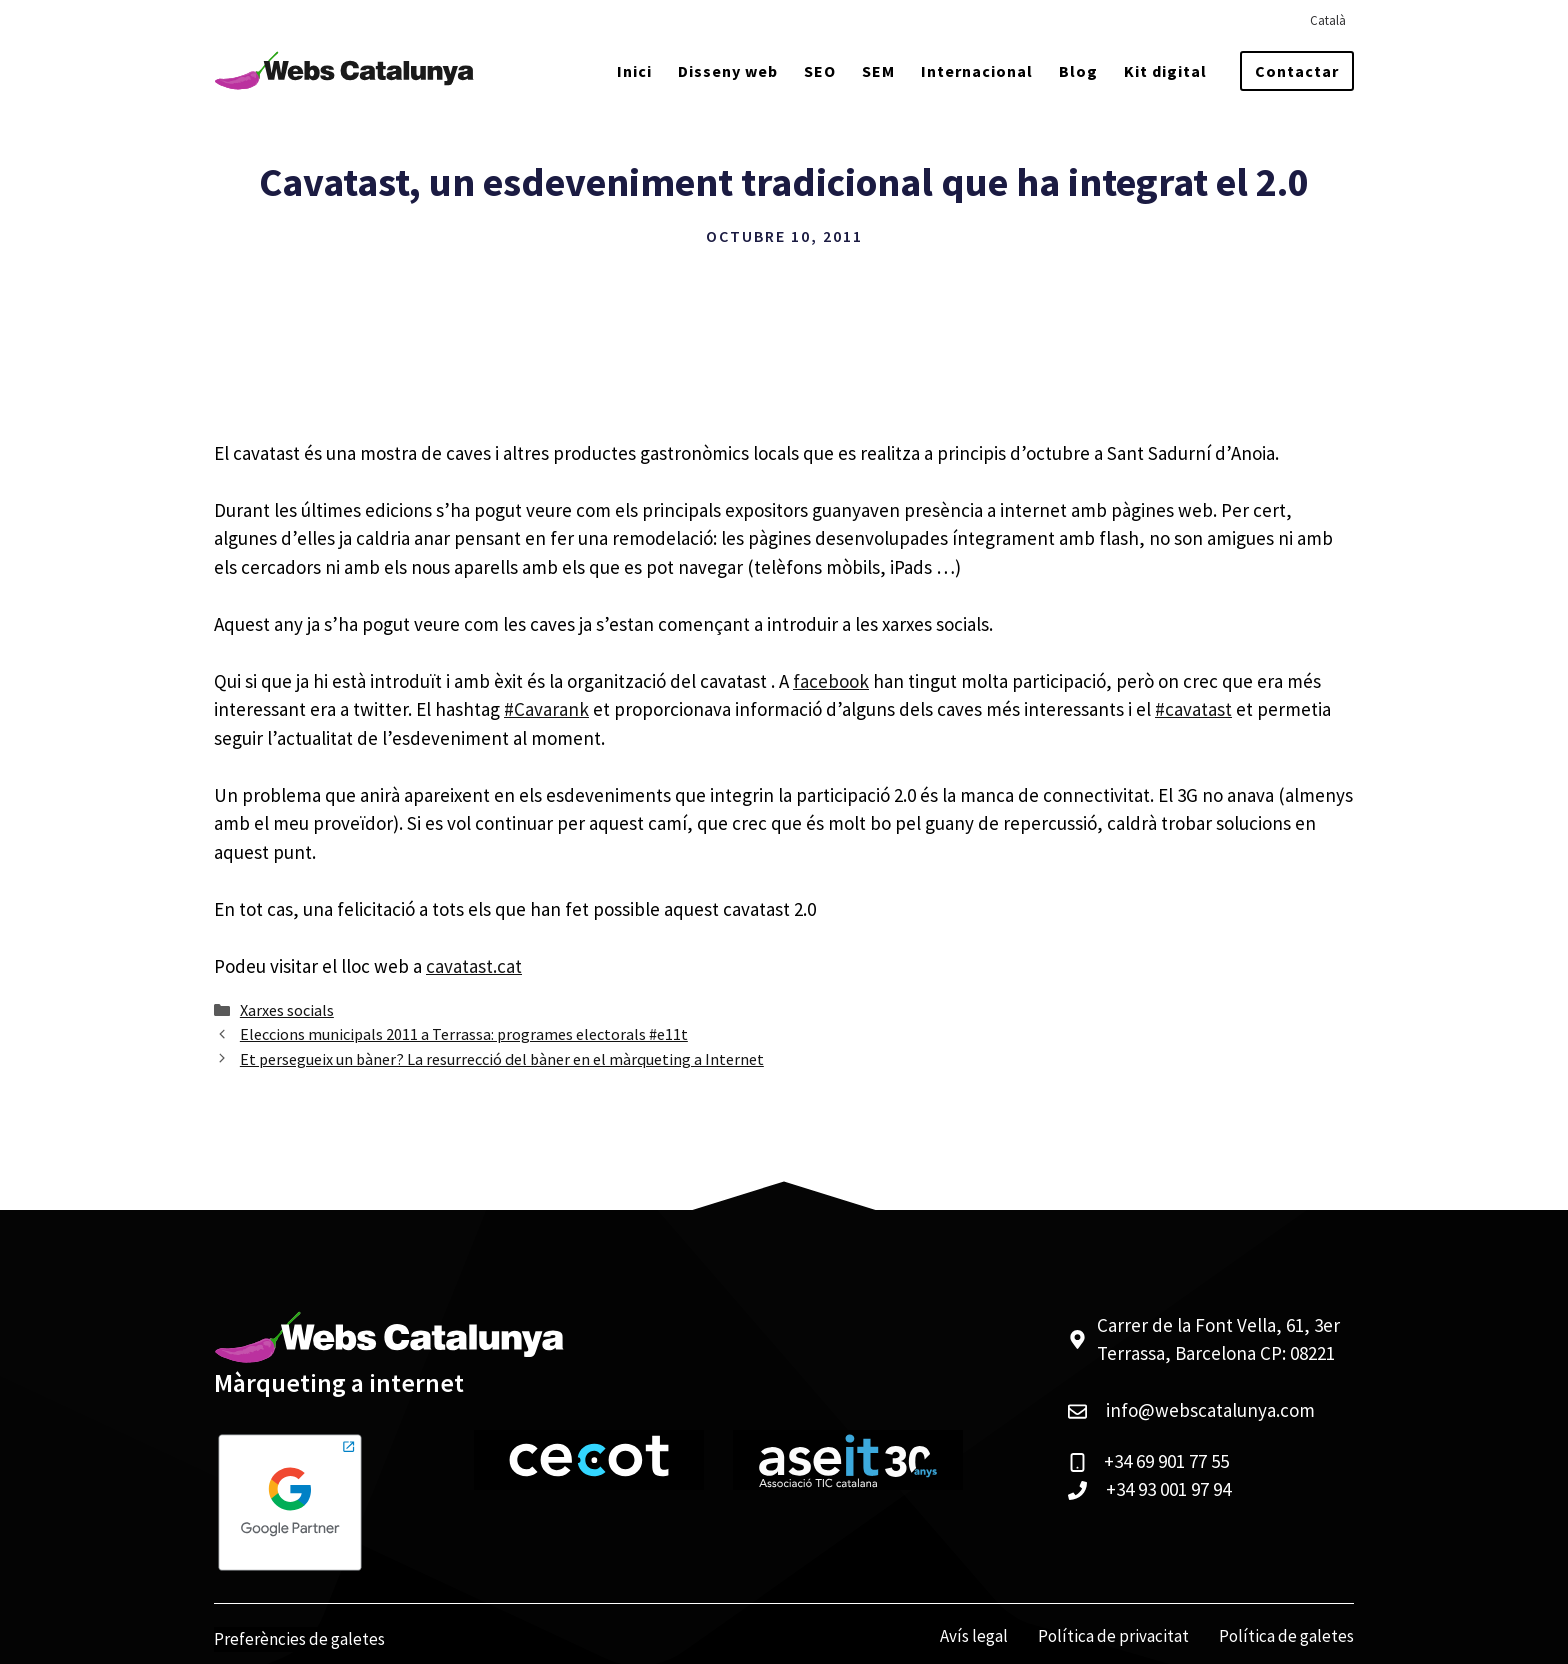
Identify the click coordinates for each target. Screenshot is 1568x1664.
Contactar (1297, 71)
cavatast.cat (474, 966)
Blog (1078, 71)
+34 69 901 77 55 (1166, 1461)
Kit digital (1165, 71)
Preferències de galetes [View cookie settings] (299, 1639)
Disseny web (728, 71)
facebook (831, 681)
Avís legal (974, 1636)
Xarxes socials (287, 1010)
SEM (878, 71)
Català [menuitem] (1328, 20)
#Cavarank (546, 709)
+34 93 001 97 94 (1168, 1489)
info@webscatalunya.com (1210, 1410)
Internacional (977, 71)
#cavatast (1193, 709)
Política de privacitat (1113, 1636)
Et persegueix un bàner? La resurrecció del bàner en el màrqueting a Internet (502, 1059)
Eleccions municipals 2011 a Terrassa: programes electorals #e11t (464, 1034)
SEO (820, 71)
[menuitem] (1328, 20)
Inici (634, 71)
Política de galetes (1286, 1636)
